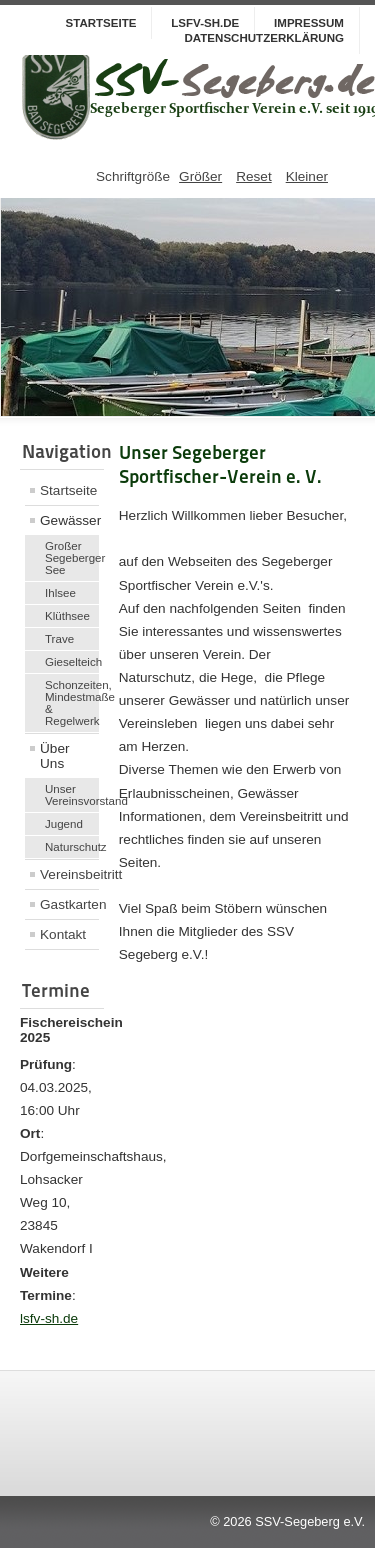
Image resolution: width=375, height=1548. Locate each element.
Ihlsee (60, 593)
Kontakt (63, 934)
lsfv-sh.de (49, 1318)
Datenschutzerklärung (264, 38)
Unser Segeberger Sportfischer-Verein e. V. (220, 464)
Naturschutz (72, 847)
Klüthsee (67, 616)
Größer (200, 176)
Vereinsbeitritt (69, 874)
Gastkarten (69, 904)
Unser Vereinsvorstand (72, 795)
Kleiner (307, 176)
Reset (254, 176)
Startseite (100, 23)
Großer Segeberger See (72, 558)
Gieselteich (72, 662)
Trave (59, 639)
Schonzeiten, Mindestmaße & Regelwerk (72, 703)
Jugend (64, 824)
